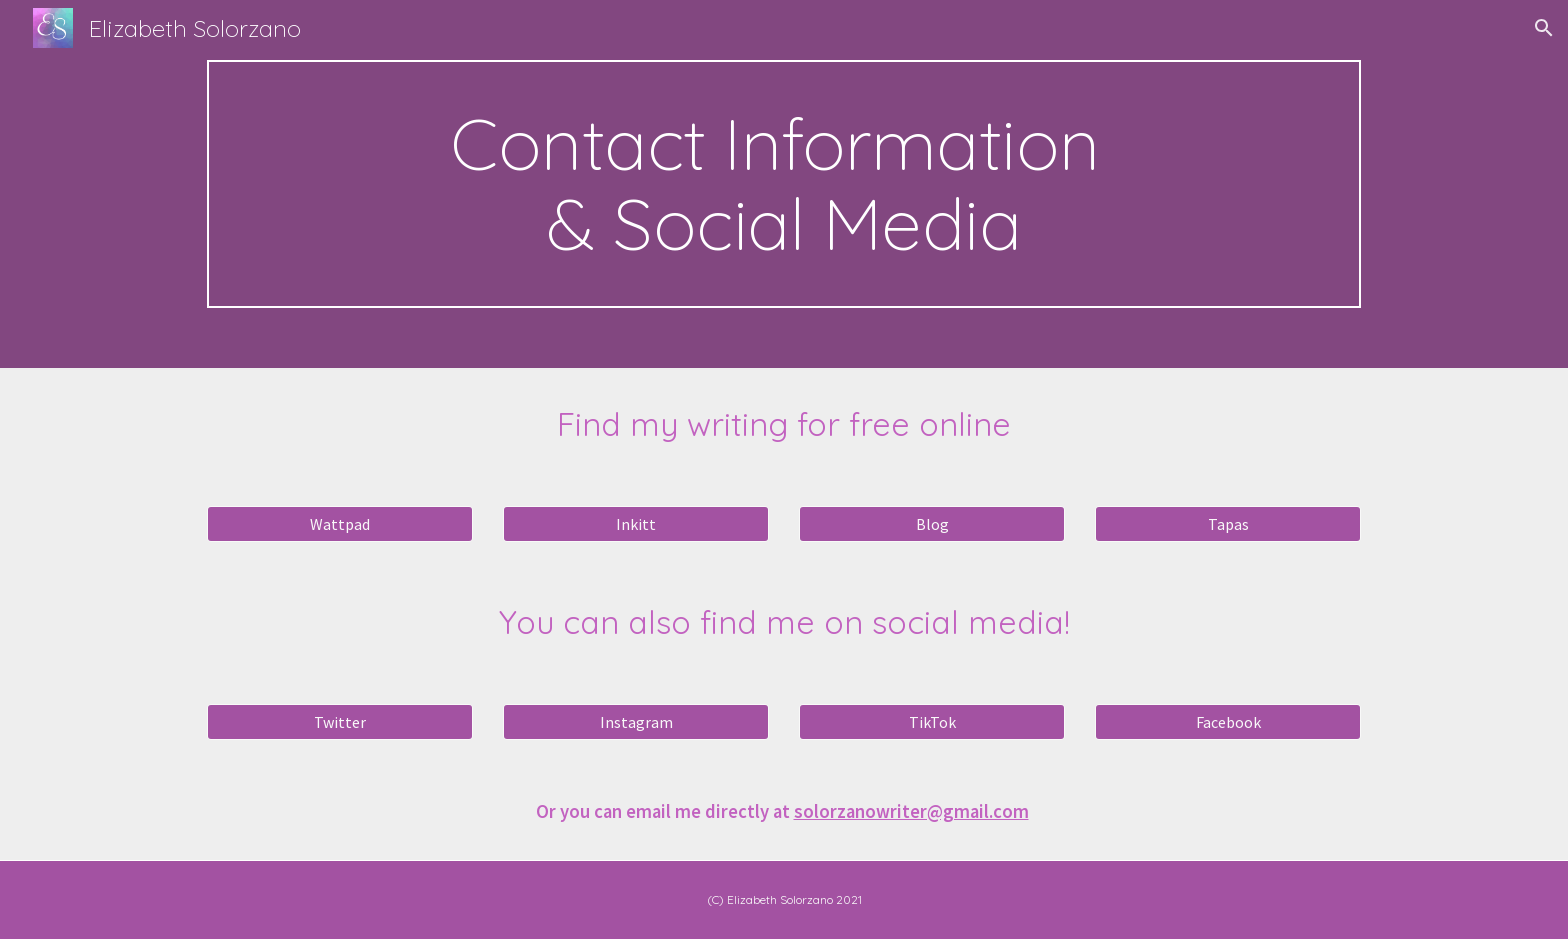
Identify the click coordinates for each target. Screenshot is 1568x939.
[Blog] (932, 524)
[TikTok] (932, 722)
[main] (784, 184)
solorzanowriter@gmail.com (911, 811)
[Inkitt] (636, 524)
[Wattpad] (340, 524)
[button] (1544, 28)
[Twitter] (340, 722)
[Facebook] (1228, 722)
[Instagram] (636, 722)
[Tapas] (1228, 524)
